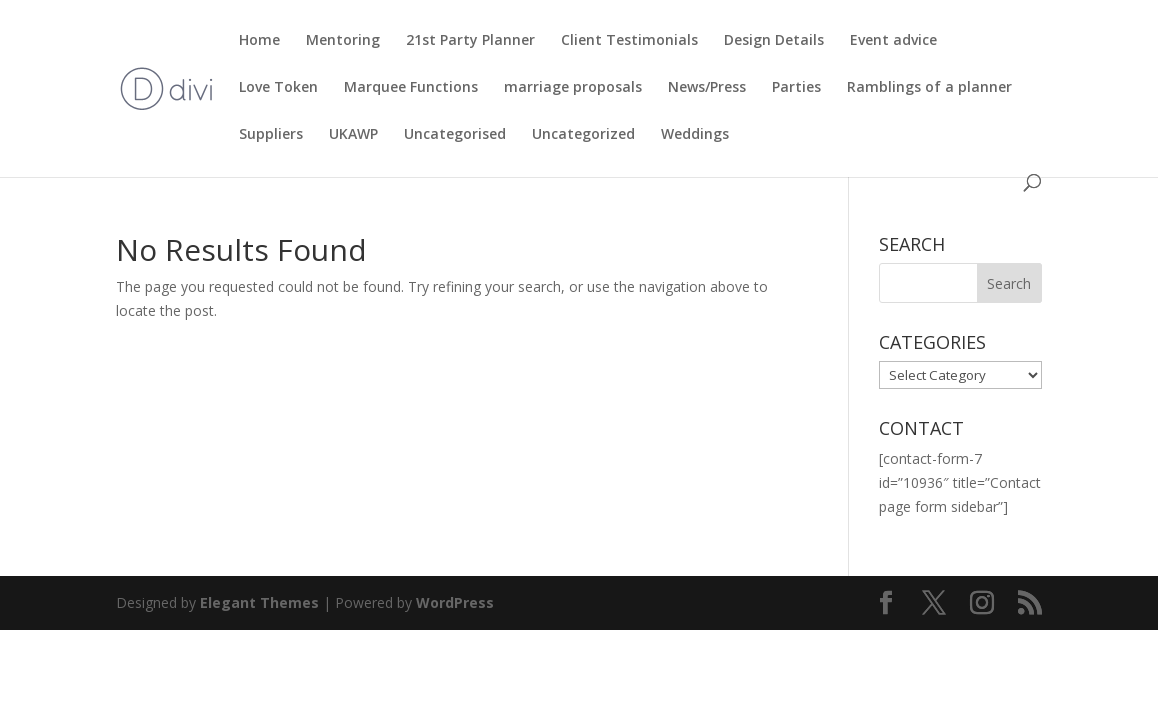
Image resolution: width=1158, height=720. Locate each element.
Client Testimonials (629, 41)
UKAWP (353, 135)
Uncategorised (455, 135)
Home (259, 41)
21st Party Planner (470, 41)
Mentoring (343, 41)
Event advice (893, 41)
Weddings (695, 135)
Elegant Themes (259, 602)
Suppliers (271, 135)
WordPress (455, 602)
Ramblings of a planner (929, 88)
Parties (796, 88)
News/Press (707, 88)
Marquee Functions (411, 88)
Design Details (774, 41)
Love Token (278, 88)
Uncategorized (583, 135)
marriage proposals (573, 88)
